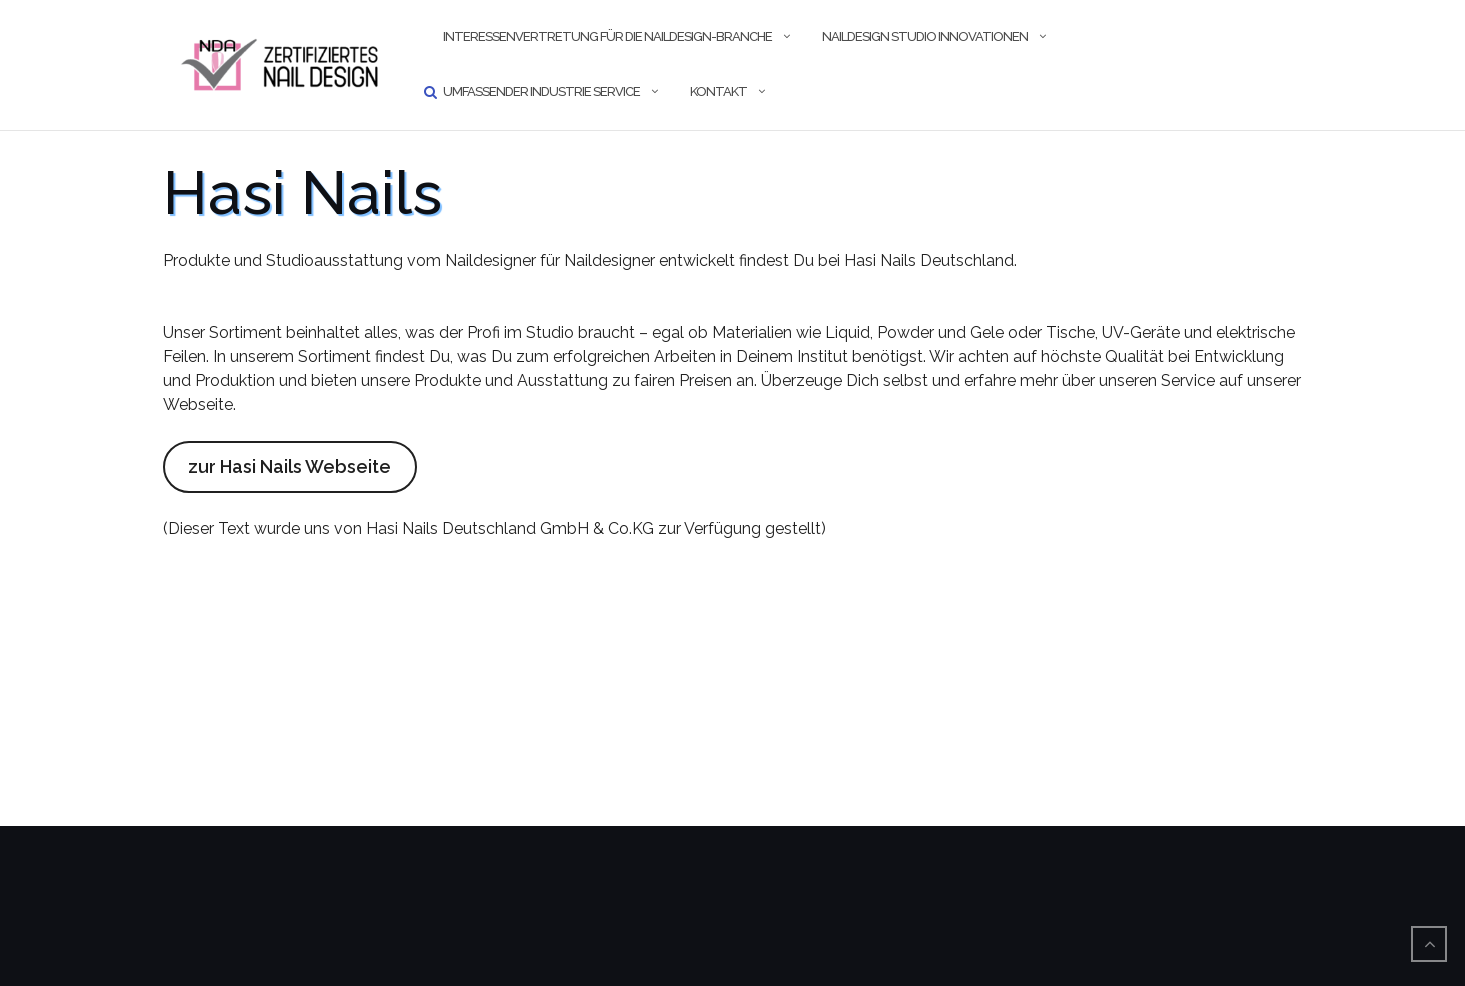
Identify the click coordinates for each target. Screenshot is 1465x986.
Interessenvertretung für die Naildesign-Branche (607, 36)
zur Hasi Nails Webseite (289, 466)
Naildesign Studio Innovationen (925, 36)
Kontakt (718, 91)
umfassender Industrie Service (541, 91)
